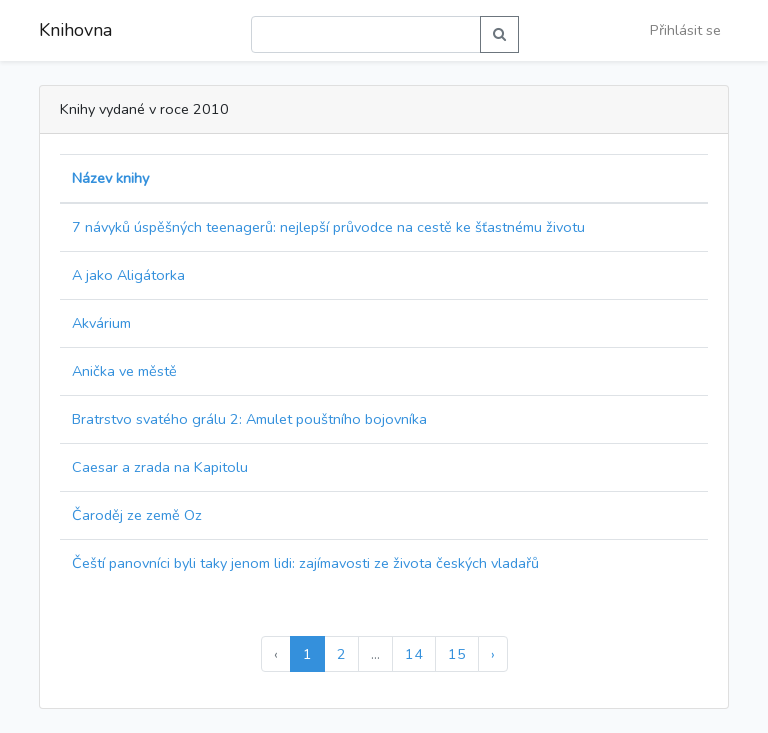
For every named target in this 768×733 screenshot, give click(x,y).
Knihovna (75, 30)
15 (457, 654)
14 (414, 654)
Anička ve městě (124, 371)
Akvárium (101, 323)
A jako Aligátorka (128, 275)
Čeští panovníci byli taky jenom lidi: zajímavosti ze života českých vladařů (305, 563)
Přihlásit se (685, 30)
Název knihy (110, 178)
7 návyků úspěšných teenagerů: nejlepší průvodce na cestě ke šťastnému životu (328, 227)
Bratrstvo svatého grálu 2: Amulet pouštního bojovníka (249, 419)
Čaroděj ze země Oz (137, 515)
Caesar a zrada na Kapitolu (160, 467)
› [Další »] (493, 654)
